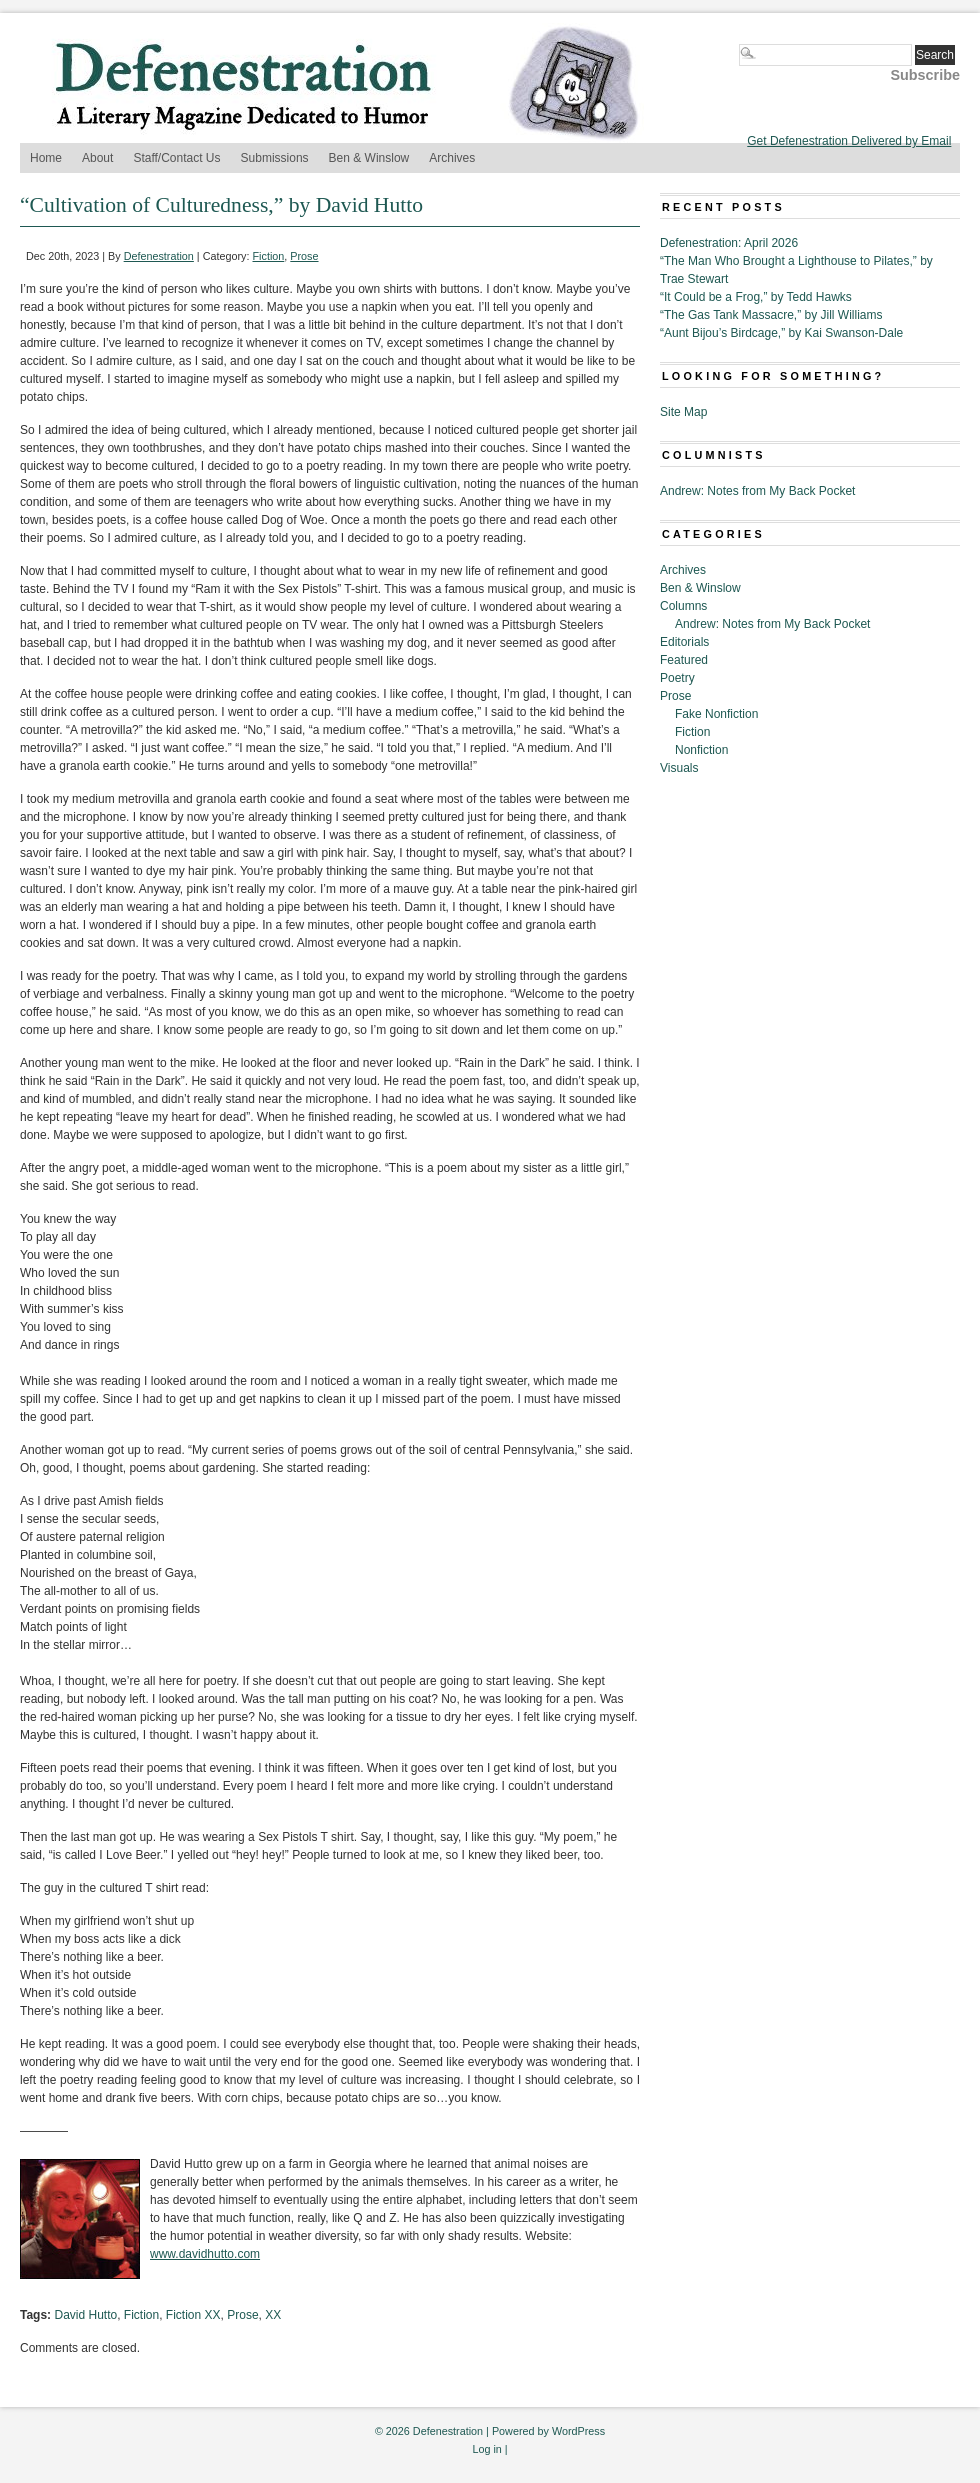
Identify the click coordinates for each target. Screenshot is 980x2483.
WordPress (578, 2431)
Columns (683, 606)
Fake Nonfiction (716, 714)
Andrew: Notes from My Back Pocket (757, 491)
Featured (684, 660)
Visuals (679, 768)
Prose (304, 256)
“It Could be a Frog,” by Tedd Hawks (756, 297)
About (97, 158)
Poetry (677, 678)
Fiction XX (193, 2315)
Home (46, 158)
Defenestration (159, 256)
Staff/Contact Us (176, 158)
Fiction (269, 256)
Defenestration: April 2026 (729, 243)
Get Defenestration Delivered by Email (849, 141)
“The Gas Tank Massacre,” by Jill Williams (771, 315)
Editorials (684, 642)
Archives (452, 158)
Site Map (683, 412)
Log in (486, 2449)
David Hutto (85, 2315)
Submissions (275, 158)
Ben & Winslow (369, 158)
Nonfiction (701, 750)
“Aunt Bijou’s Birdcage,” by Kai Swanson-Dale (781, 333)
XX (273, 2315)
